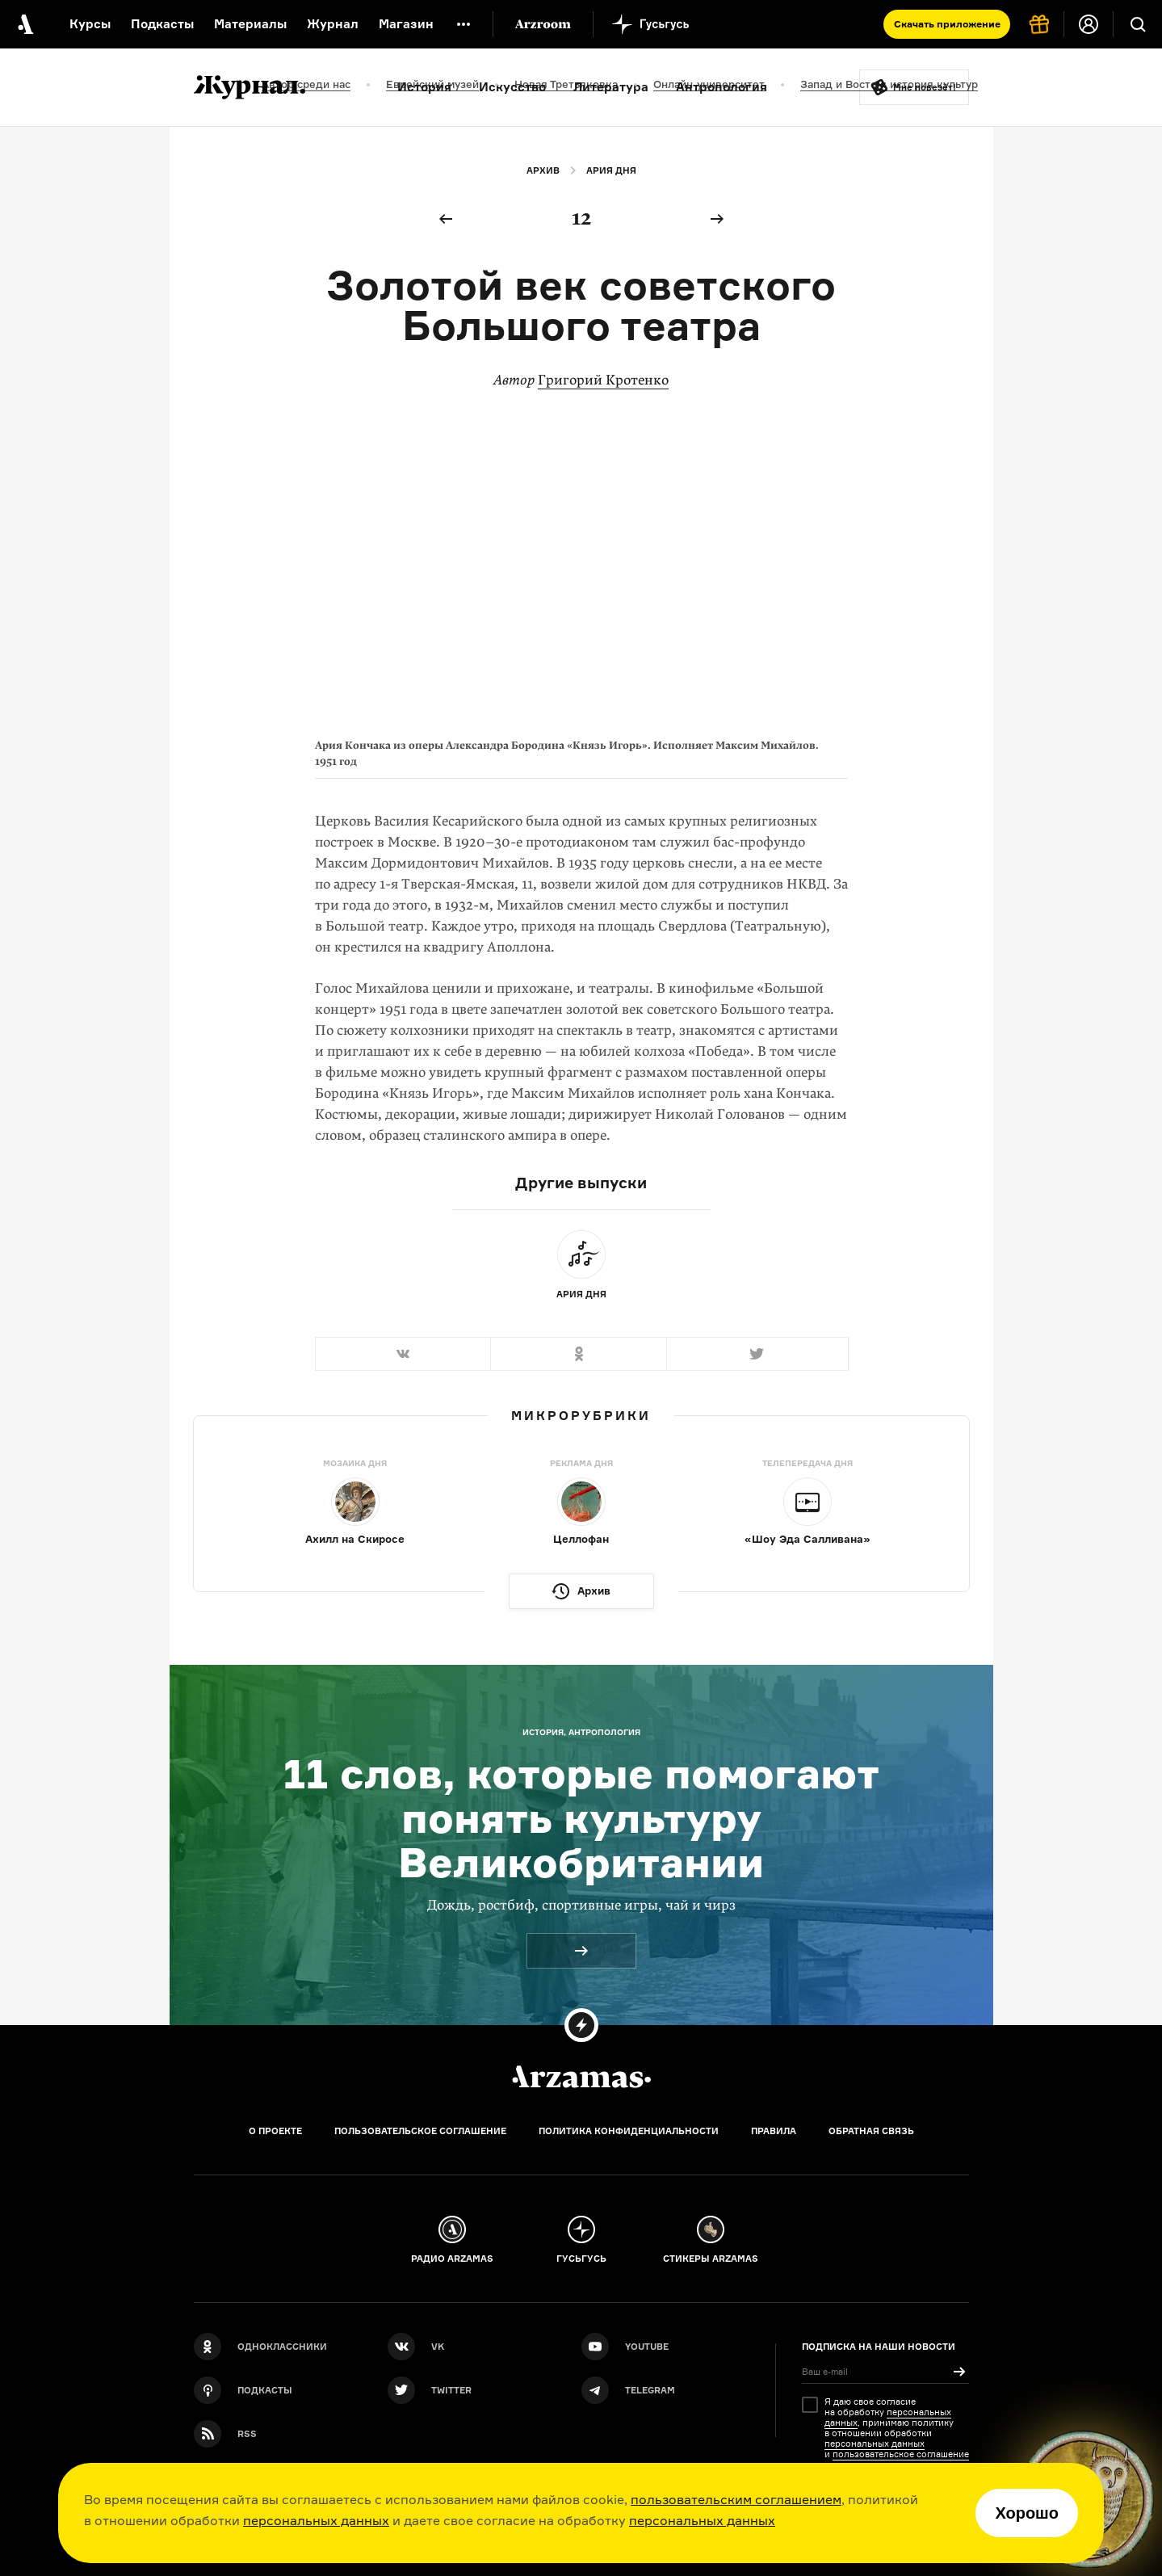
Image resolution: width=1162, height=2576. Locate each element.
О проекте (275, 2131)
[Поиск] (1138, 24)
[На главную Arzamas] (24, 24)
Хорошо (1027, 2513)
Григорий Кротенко (603, 380)
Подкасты (162, 24)
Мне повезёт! (924, 87)
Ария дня (611, 170)
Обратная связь (871, 2131)
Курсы (90, 24)
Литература (610, 87)
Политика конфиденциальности (629, 2131)
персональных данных (316, 2520)
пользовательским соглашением (736, 2499)
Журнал (333, 24)
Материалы (250, 24)
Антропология (721, 87)
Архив (543, 170)
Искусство (512, 87)
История (424, 87)
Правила (773, 2131)
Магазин (406, 24)
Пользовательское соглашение (420, 2131)
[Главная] (581, 2076)
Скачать (947, 24)
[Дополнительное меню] (463, 24)
